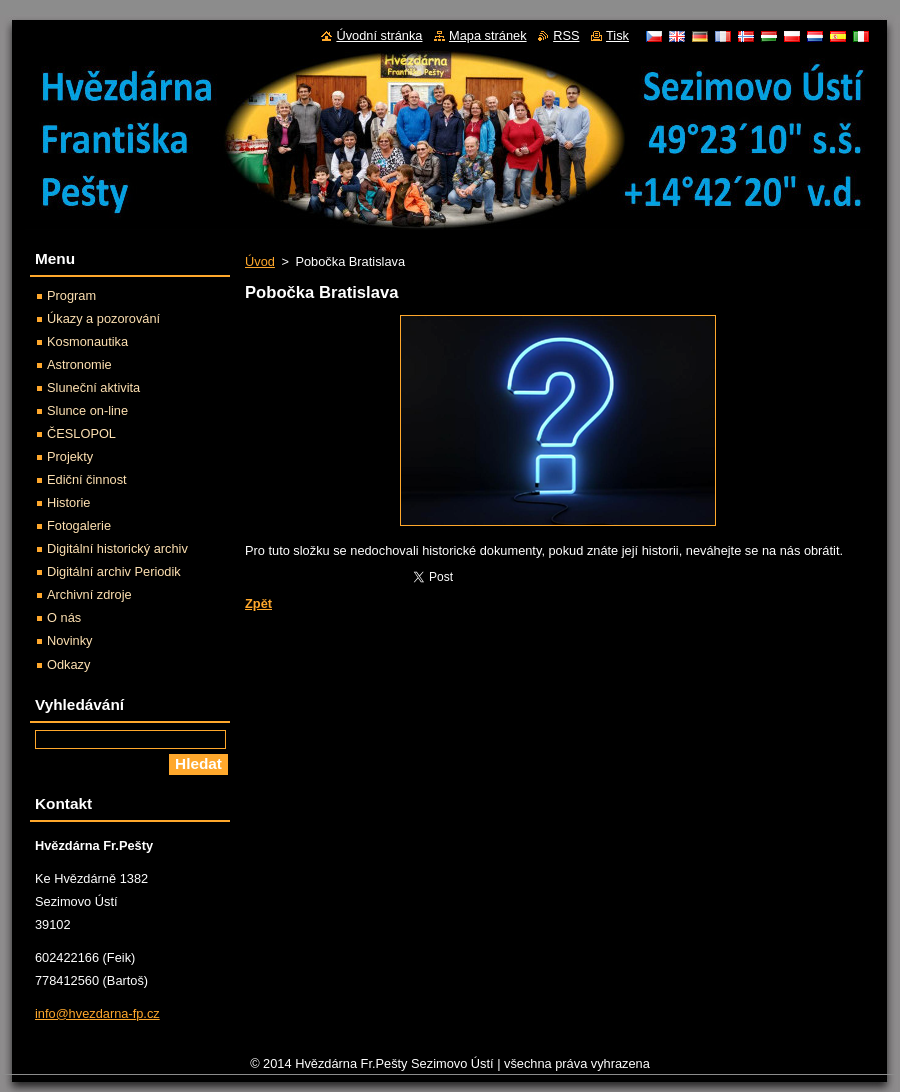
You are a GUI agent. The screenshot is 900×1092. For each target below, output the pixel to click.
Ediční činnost (87, 479)
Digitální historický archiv (117, 548)
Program (71, 295)
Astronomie (79, 364)
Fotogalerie (79, 525)
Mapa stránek (488, 35)
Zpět (258, 603)
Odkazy (68, 664)
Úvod (260, 261)
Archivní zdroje (89, 594)
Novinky (70, 640)
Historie (68, 502)
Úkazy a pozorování (103, 318)
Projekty (70, 456)
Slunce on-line (87, 410)
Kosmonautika (87, 341)
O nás (64, 617)
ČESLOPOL (81, 433)
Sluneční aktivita (93, 387)
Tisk (617, 35)
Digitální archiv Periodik (114, 571)
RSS (566, 35)
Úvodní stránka (379, 35)
